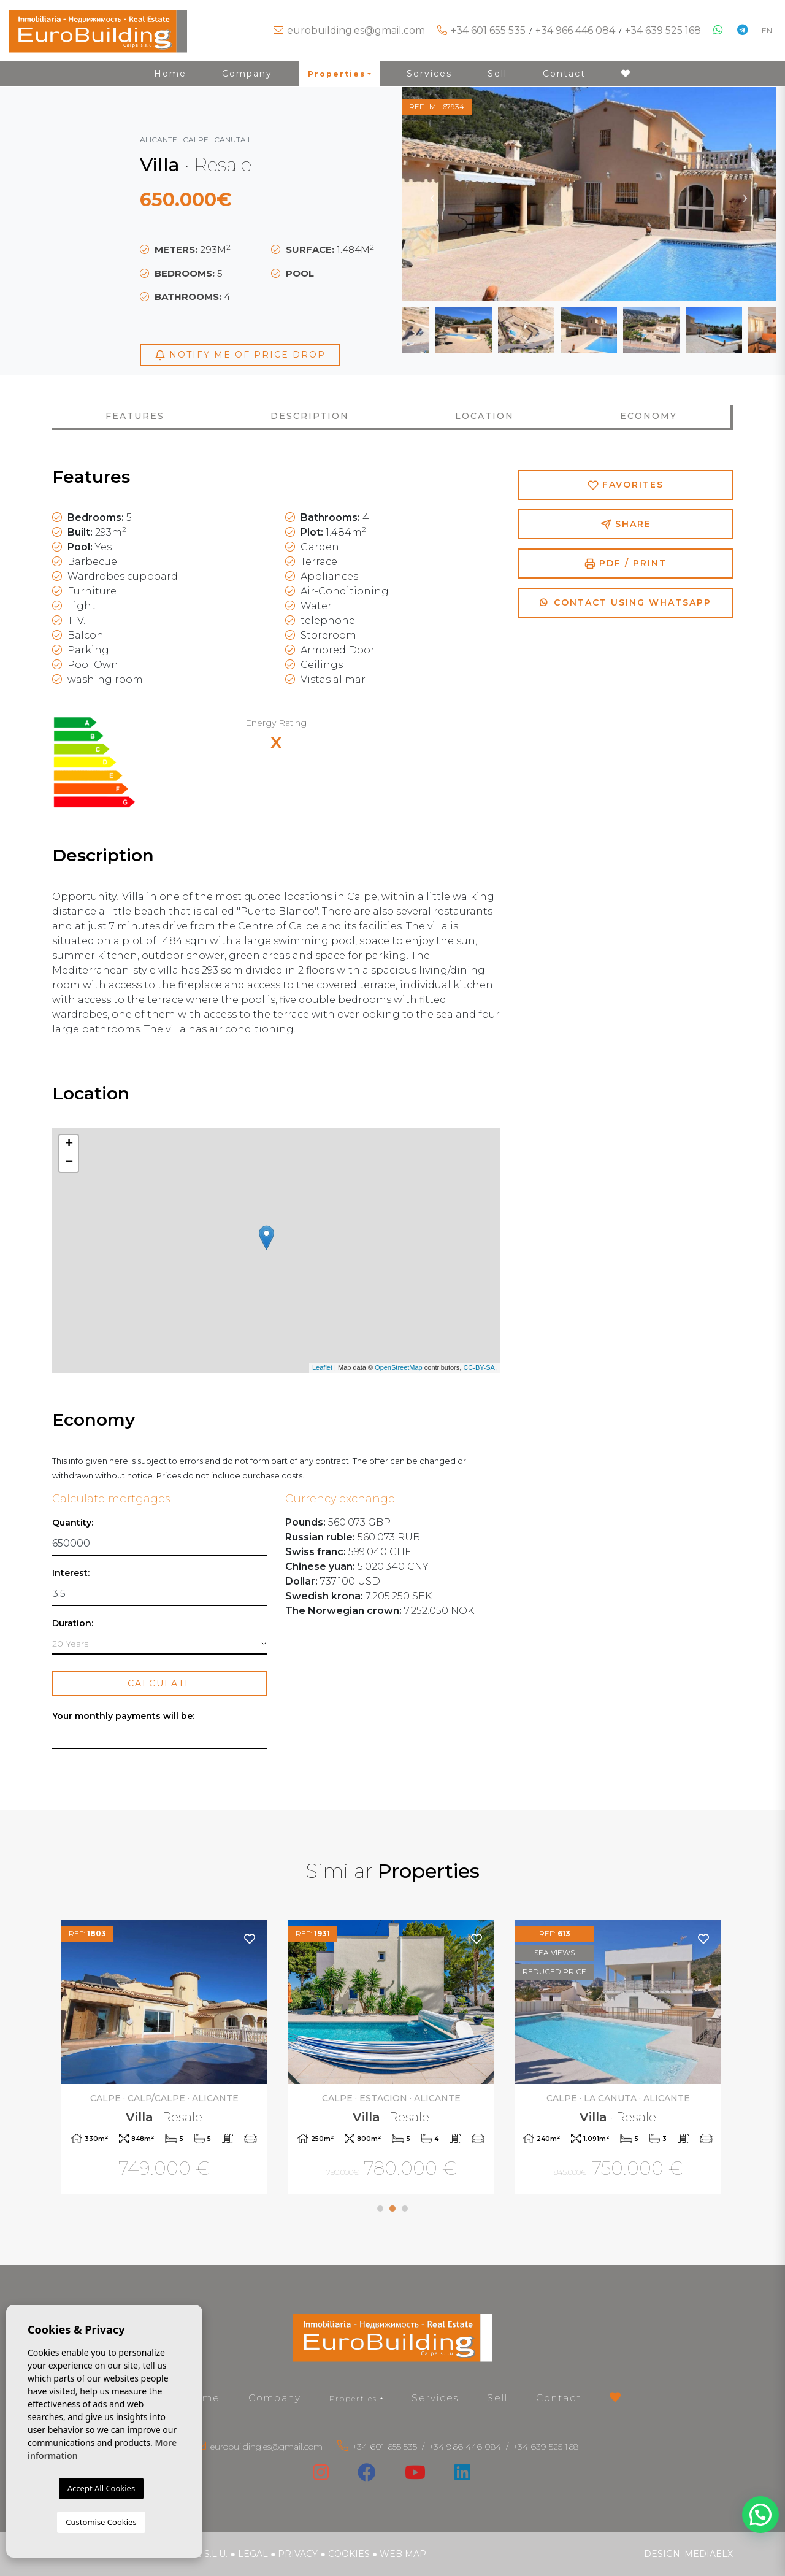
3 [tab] (405, 2208)
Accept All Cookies (101, 2488)
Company (247, 73)
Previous (432, 194)
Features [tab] (134, 415)
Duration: (72, 1623)
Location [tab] (484, 415)
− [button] (69, 1162)
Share (625, 524)
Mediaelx (708, 2553)
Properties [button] (337, 74)
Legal (253, 2553)
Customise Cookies (101, 2522)
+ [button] (69, 1144)
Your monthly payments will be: (123, 1716)
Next (745, 194)
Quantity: (72, 1523)
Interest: (71, 1573)
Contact (564, 73)
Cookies (349, 2553)
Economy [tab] (648, 415)
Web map (403, 2553)
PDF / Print (625, 563)
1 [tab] (380, 2208)
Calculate (160, 1683)
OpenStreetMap (399, 1367)
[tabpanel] (165, 2058)
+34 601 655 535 (488, 30)
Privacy (298, 2553)
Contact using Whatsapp (625, 602)
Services (429, 73)
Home (170, 73)
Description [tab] (309, 415)
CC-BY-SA (479, 1367)
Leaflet (322, 1367)
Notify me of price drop (240, 355)
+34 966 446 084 (575, 30)
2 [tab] (392, 2208)
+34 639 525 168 (663, 30)
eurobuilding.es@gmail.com (356, 30)
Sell (497, 73)
